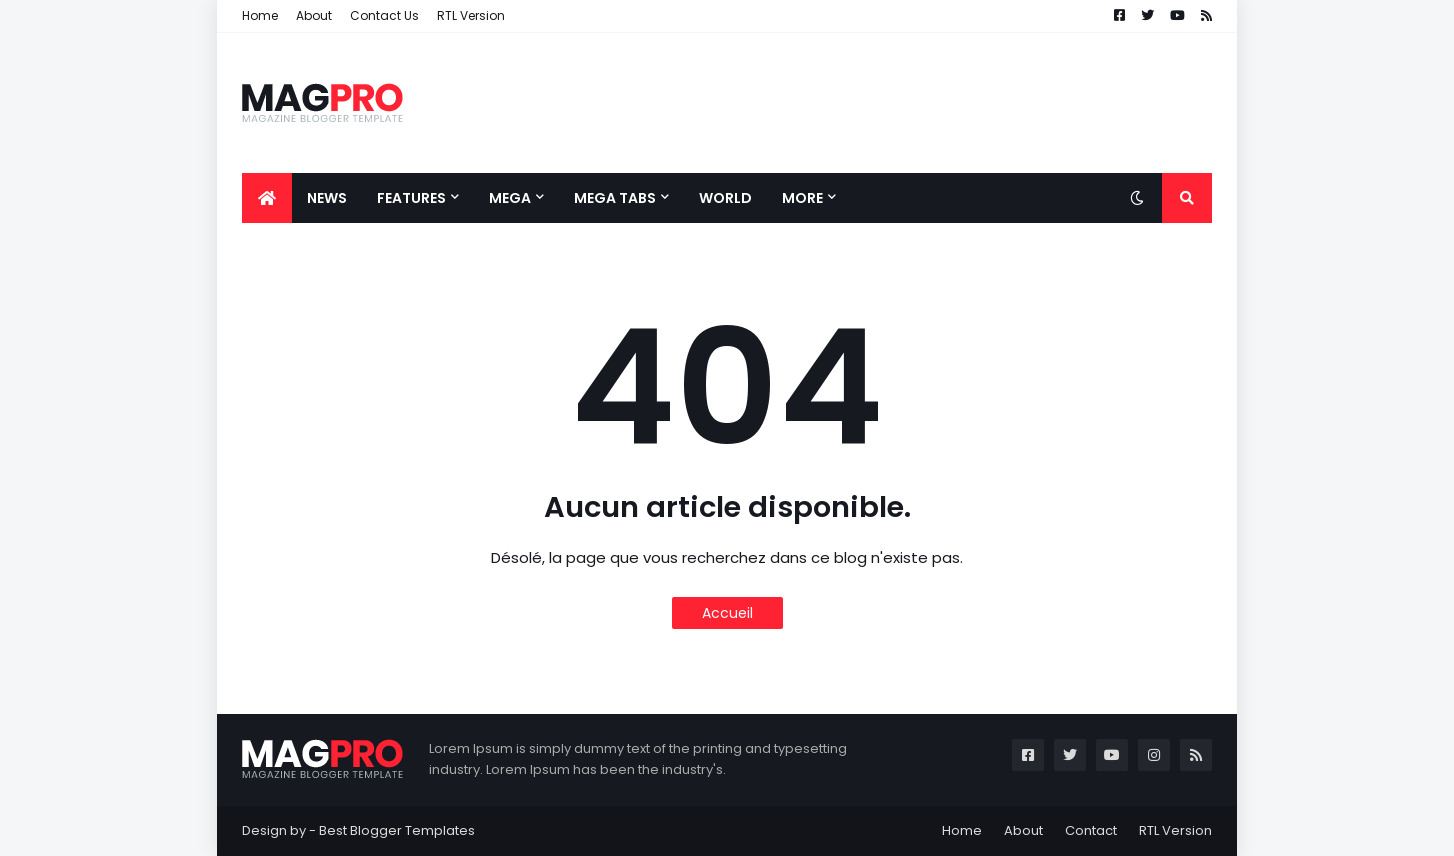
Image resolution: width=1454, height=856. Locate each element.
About (314, 15)
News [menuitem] (327, 198)
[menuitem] (267, 198)
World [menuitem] (725, 198)
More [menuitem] (802, 198)
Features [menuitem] (411, 198)
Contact (1091, 830)
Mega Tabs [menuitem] (615, 198)
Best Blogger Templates (397, 830)
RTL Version (471, 15)
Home (260, 15)
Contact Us (384, 15)
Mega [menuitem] (510, 198)
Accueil (727, 613)
